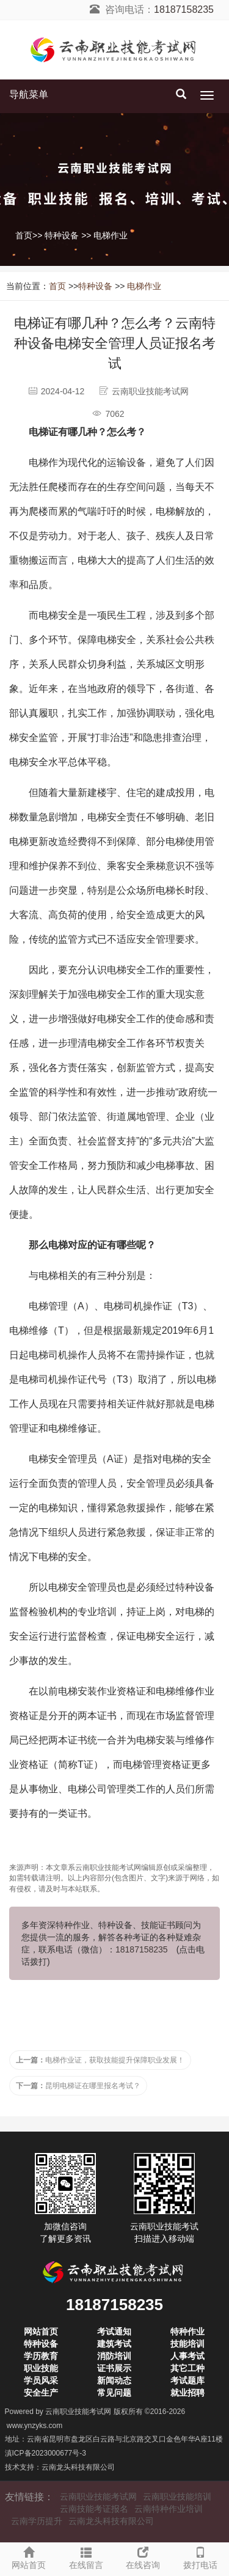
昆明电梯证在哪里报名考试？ (78, 2085)
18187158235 (184, 9)
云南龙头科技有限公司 (78, 2467)
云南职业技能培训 (177, 2496)
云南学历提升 (36, 2521)
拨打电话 (200, 2556)
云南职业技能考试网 (78, 2411)
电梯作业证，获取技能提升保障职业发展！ (100, 2060)
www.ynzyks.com (34, 2425)
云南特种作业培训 (168, 2509)
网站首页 (28, 2556)
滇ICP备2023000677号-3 (45, 2453)
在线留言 (86, 2556)
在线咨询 (143, 2556)
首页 (23, 235)
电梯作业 (110, 235)
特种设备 (62, 235)
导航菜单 (28, 94)
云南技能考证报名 (94, 2509)
